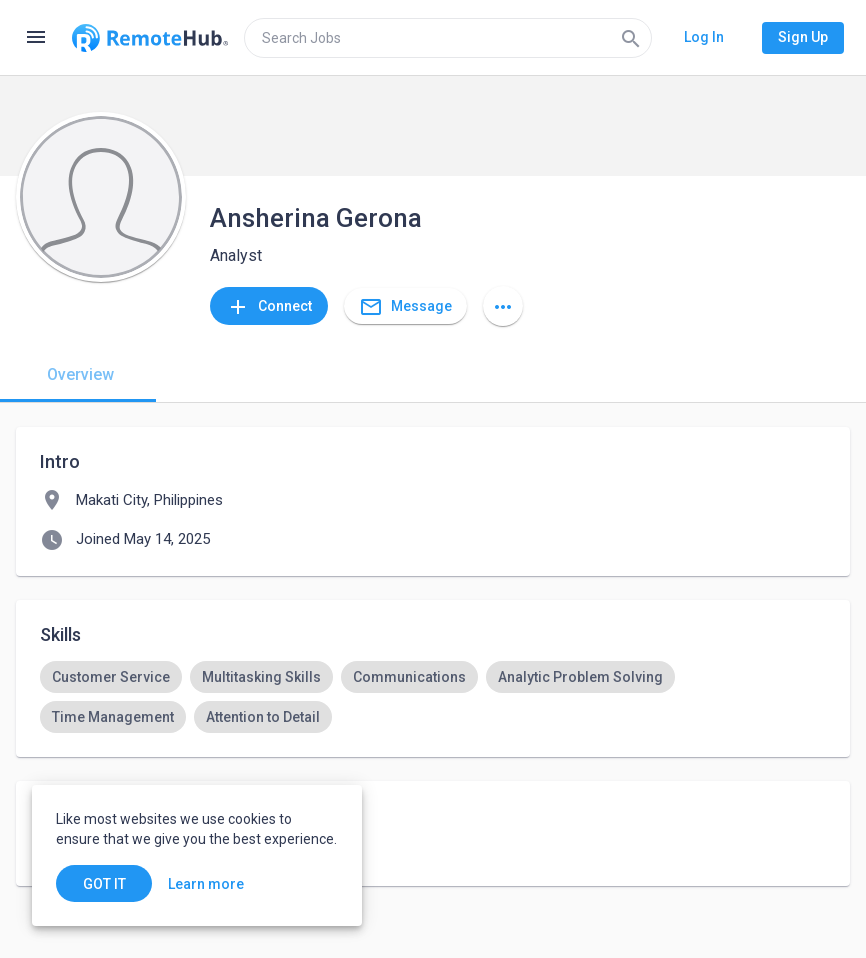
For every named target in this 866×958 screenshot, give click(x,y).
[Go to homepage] (150, 38)
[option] (111, 677)
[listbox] (433, 697)
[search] (448, 38)
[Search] (631, 38)
